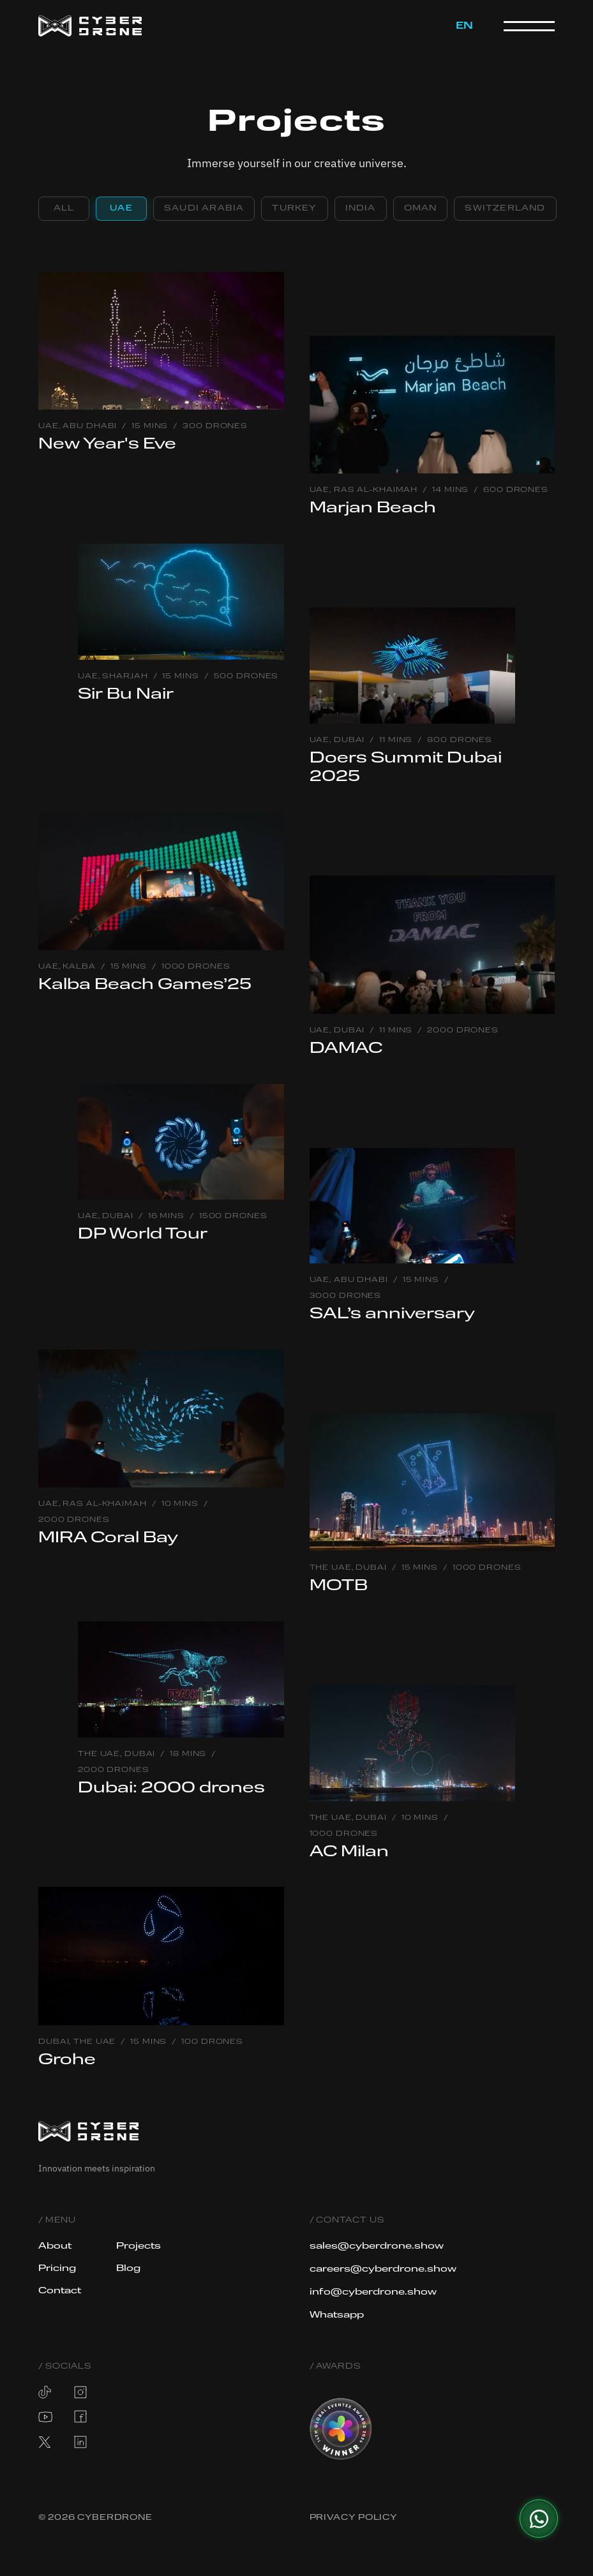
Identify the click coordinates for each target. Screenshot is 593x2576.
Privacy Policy (354, 2518)
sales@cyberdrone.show (378, 2246)
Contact (59, 2290)
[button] (465, 26)
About (56, 2246)
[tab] (63, 209)
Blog (128, 2268)
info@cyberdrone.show (374, 2292)
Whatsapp (338, 2315)
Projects (139, 2246)
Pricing (58, 2268)
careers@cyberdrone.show (384, 2269)
